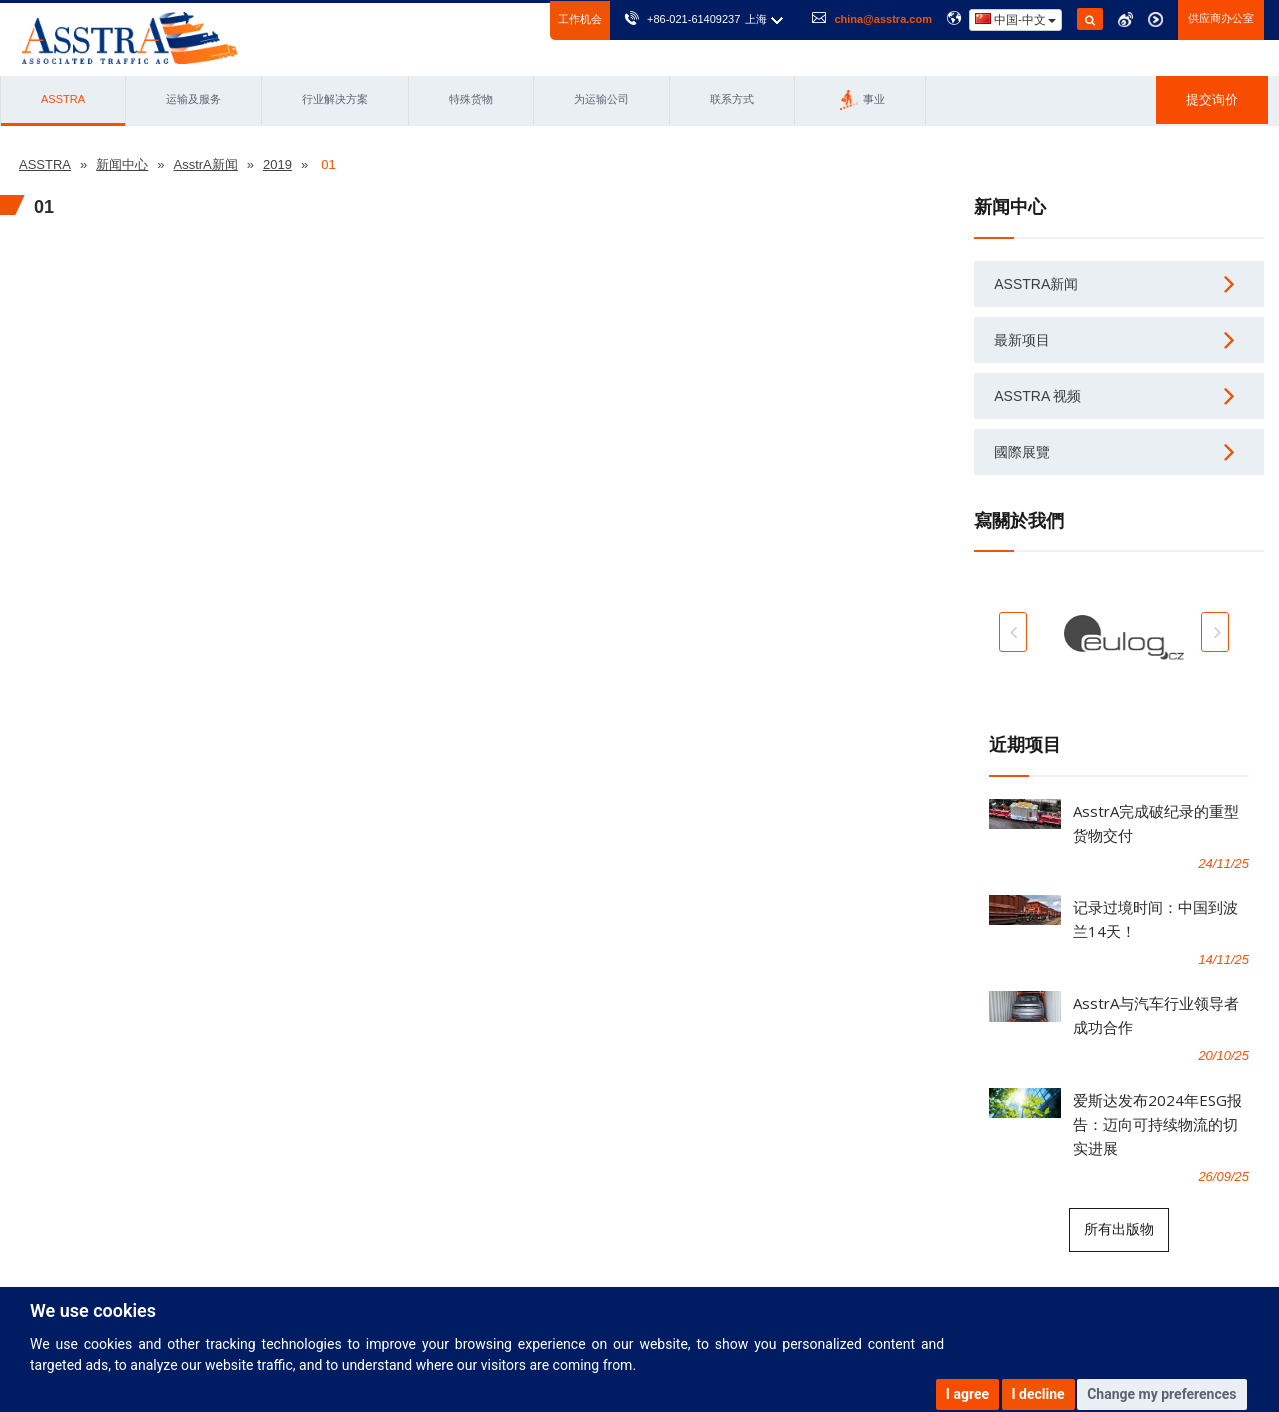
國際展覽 (1022, 452)
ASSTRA (63, 99)
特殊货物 (471, 99)
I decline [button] (1038, 1394)
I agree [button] (967, 1394)
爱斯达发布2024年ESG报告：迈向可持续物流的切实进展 (1157, 1124)
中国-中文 (1015, 19)
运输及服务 (193, 99)
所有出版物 (1119, 1229)
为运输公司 (601, 99)
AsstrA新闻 (1036, 284)
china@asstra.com (883, 19)
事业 (862, 100)
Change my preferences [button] (1161, 1394)
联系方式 (732, 99)
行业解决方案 (335, 99)
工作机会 (580, 19)
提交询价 (1212, 99)
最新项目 (1022, 340)
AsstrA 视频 (1037, 396)
